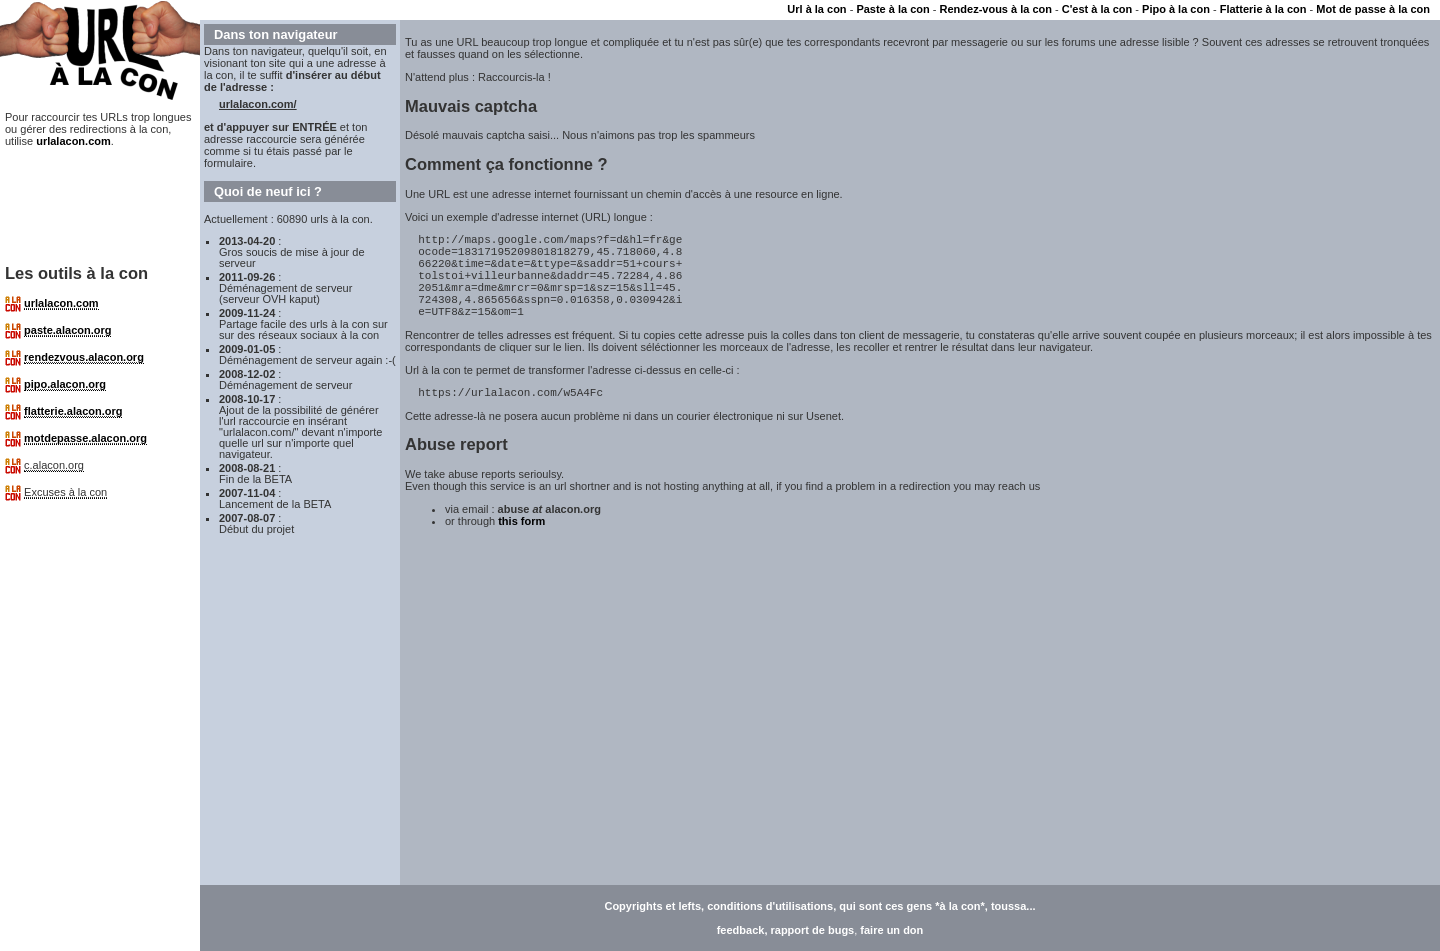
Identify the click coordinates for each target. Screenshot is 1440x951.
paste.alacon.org (67, 330)
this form (521, 545)
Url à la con (816, 9)
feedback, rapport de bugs (786, 930)
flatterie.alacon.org (73, 411)
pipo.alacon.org (65, 384)
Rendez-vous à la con (996, 9)
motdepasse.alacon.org (85, 438)
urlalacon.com (73, 141)
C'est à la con (1097, 9)
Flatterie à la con (1263, 9)
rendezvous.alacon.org (84, 357)
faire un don (891, 930)
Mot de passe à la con (1373, 9)
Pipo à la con (1176, 9)
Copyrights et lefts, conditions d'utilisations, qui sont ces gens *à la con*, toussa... (819, 906)
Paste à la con (892, 9)
